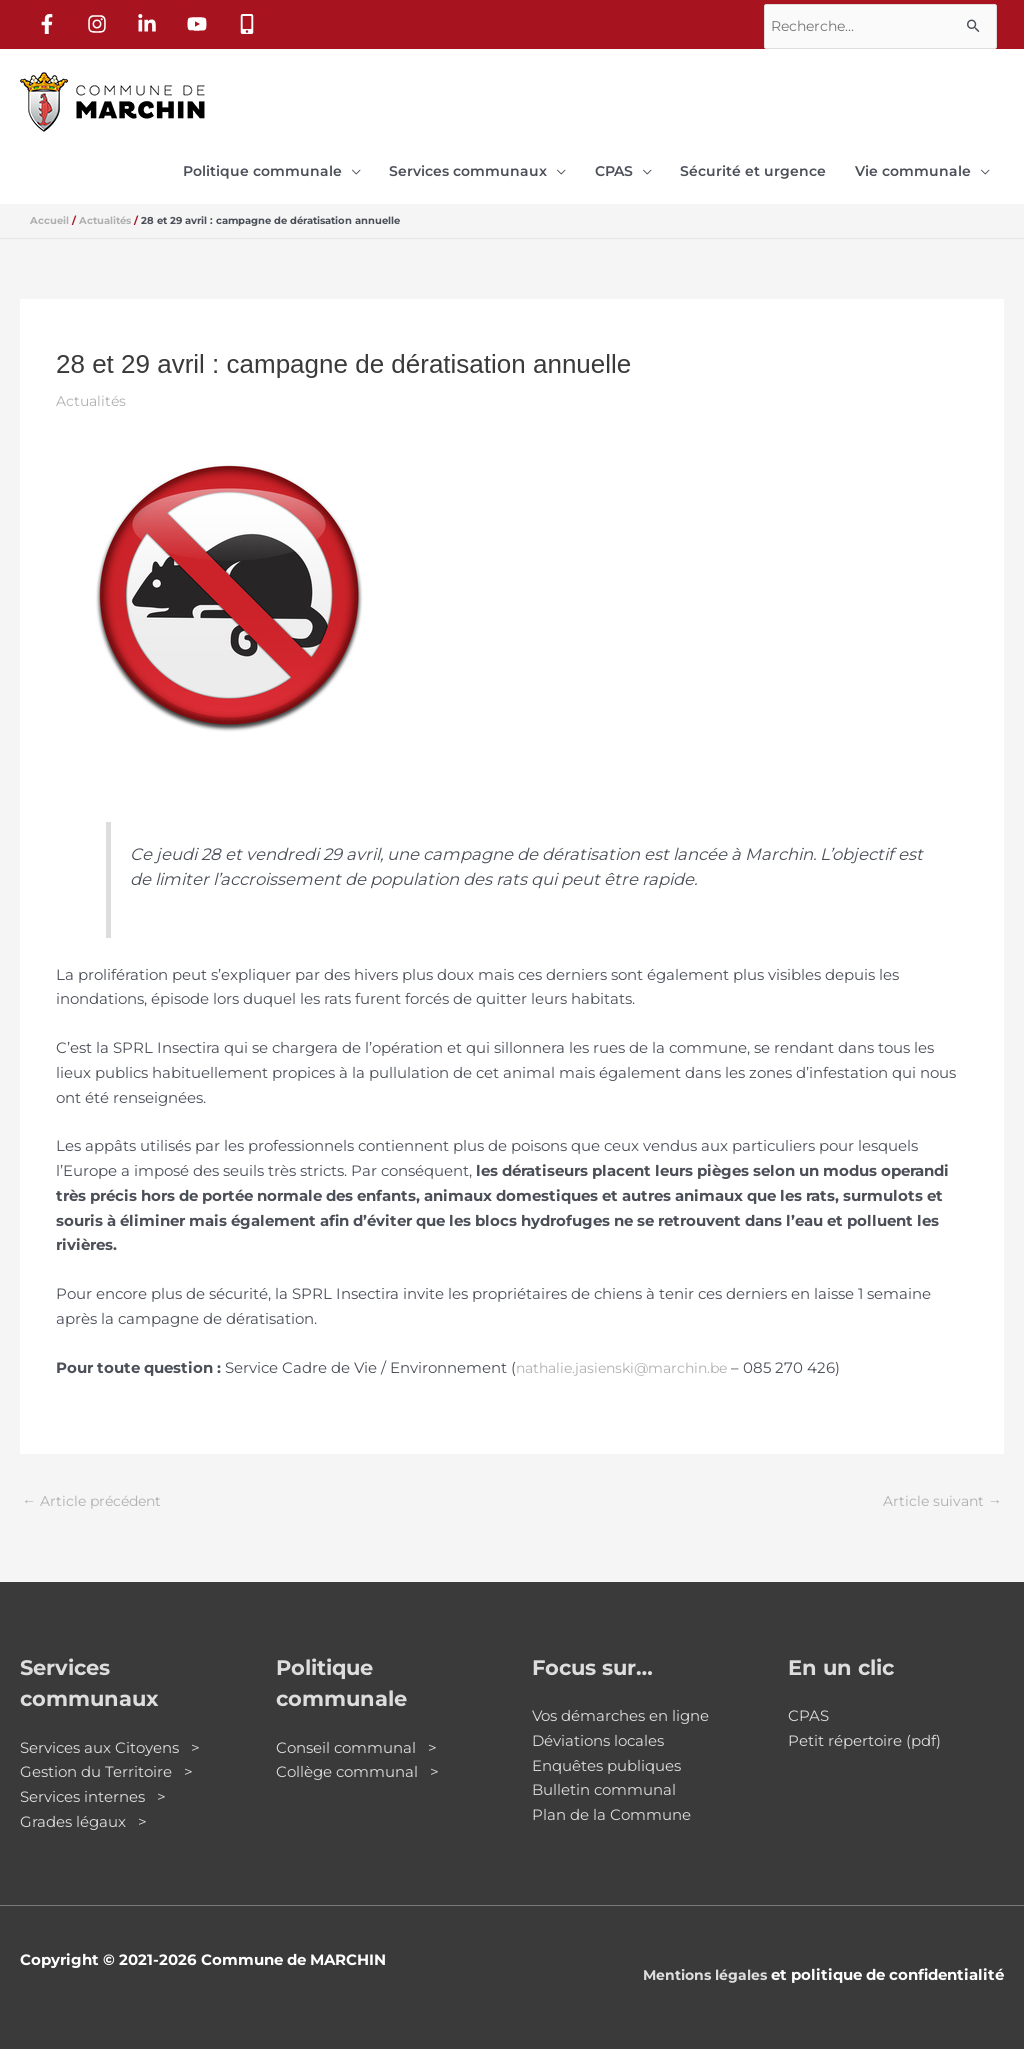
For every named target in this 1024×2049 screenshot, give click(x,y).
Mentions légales (700, 1968)
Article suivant (939, 1494)
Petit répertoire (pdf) (864, 1734)
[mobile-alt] (251, 21)
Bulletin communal (604, 1783)
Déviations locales (598, 1734)
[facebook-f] (51, 21)
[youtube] (201, 21)
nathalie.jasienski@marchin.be (630, 1359)
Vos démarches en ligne (620, 1709)
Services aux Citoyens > (110, 1741)
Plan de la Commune (611, 1808)
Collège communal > (357, 1765)
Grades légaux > (83, 1815)
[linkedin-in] (151, 21)
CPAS (808, 1709)
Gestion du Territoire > (106, 1765)
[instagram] (101, 21)
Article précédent (96, 1494)
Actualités (93, 392)
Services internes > (93, 1790)
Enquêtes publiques (606, 1759)
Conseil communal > (356, 1741)
